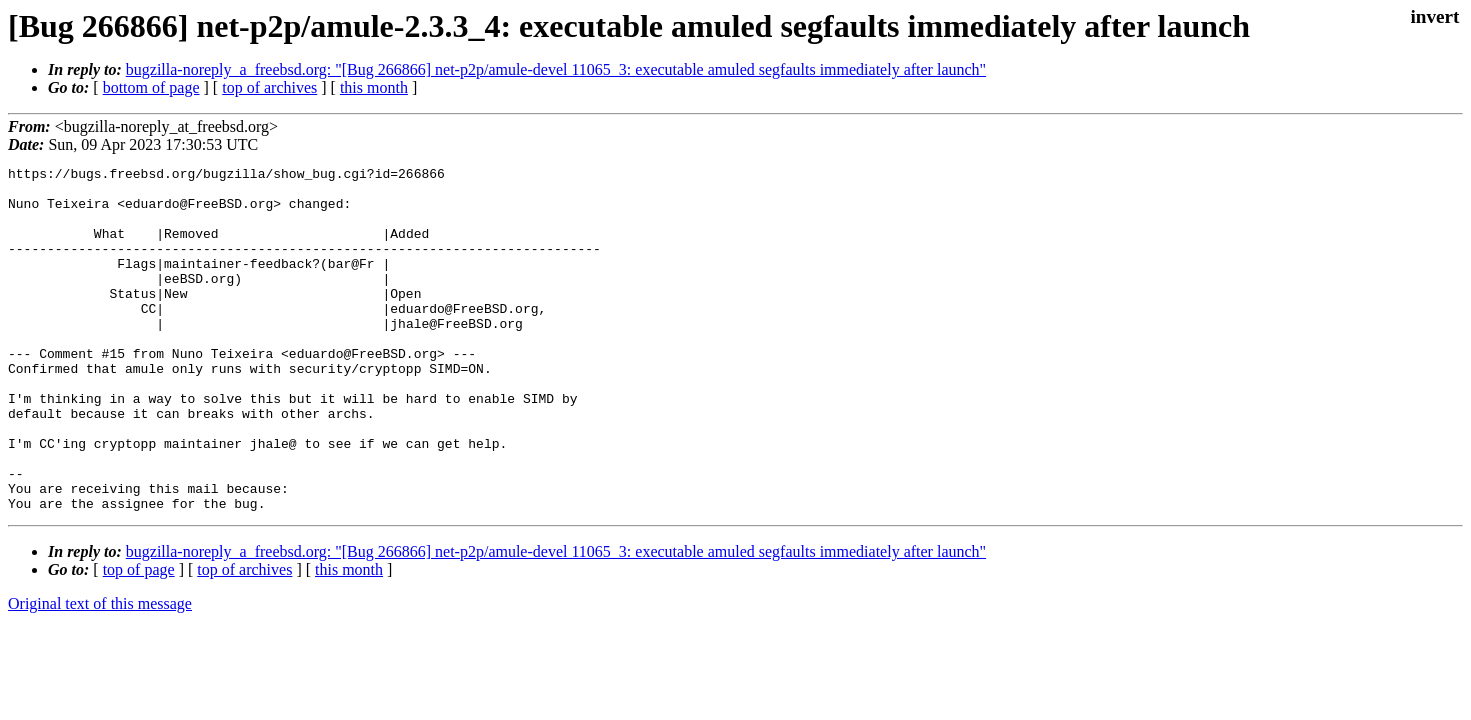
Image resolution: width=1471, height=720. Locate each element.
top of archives (269, 87)
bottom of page (151, 87)
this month (374, 87)
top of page (139, 638)
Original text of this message (100, 672)
